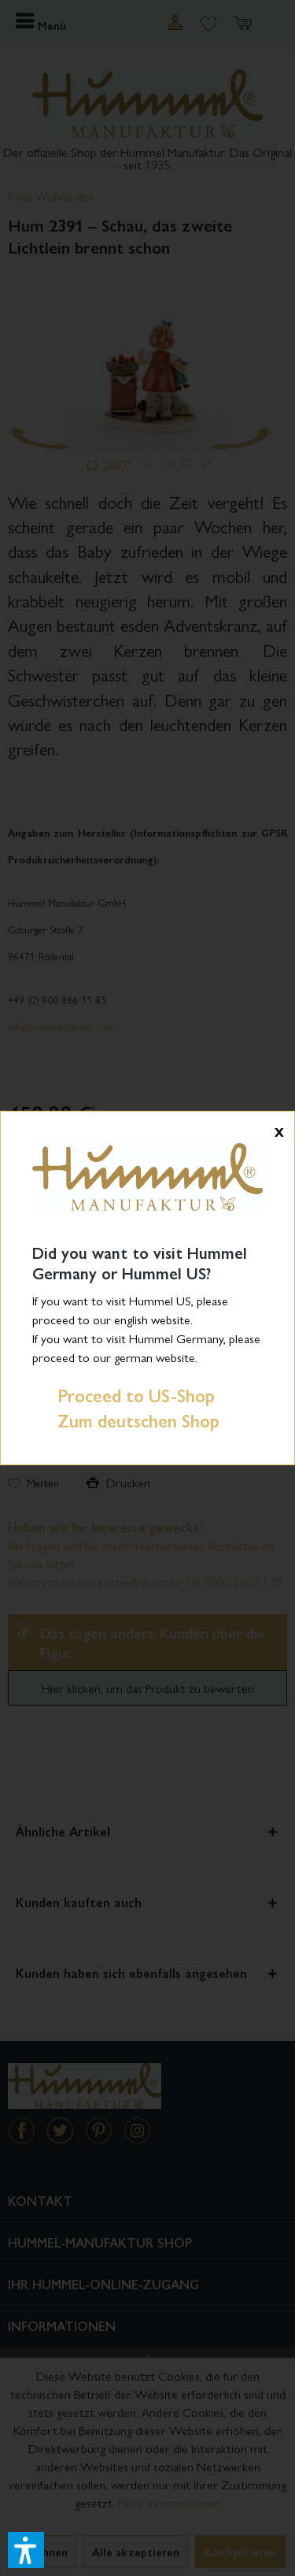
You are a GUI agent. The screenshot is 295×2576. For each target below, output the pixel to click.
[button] (26, 2550)
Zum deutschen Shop (125, 1420)
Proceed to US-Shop (123, 1395)
